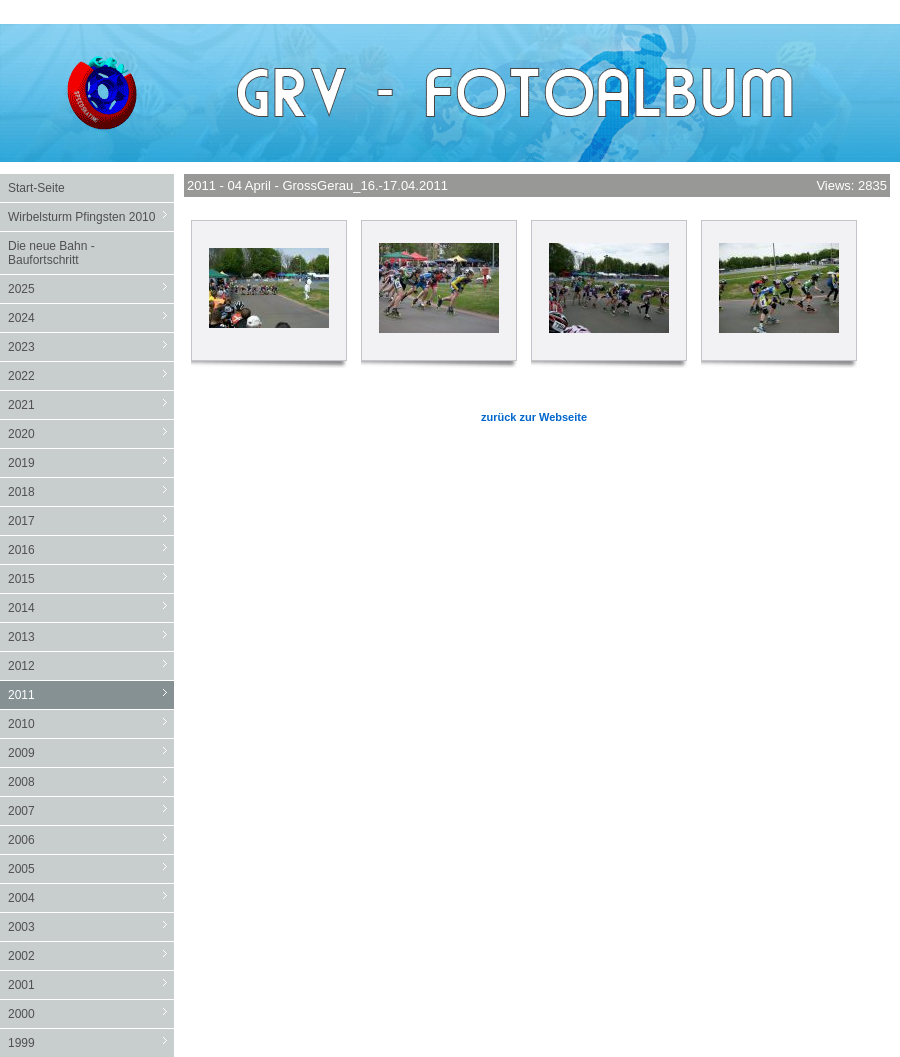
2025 (91, 288)
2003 (91, 926)
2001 (91, 984)
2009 (91, 752)
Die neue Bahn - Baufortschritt (51, 253)
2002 (91, 955)
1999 (91, 1042)
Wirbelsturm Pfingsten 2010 (91, 216)
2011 (91, 694)
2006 (91, 839)
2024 (91, 317)
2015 (91, 578)
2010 (91, 723)
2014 (91, 607)
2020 (91, 433)
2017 (91, 520)
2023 (91, 346)
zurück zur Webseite (534, 417)
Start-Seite (36, 188)
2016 (91, 549)
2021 (91, 404)
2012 (91, 665)
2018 (91, 491)
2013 (91, 636)
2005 (91, 868)
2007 (91, 810)
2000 (91, 1013)
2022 (91, 375)
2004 (91, 897)
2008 (91, 781)
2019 (91, 462)
